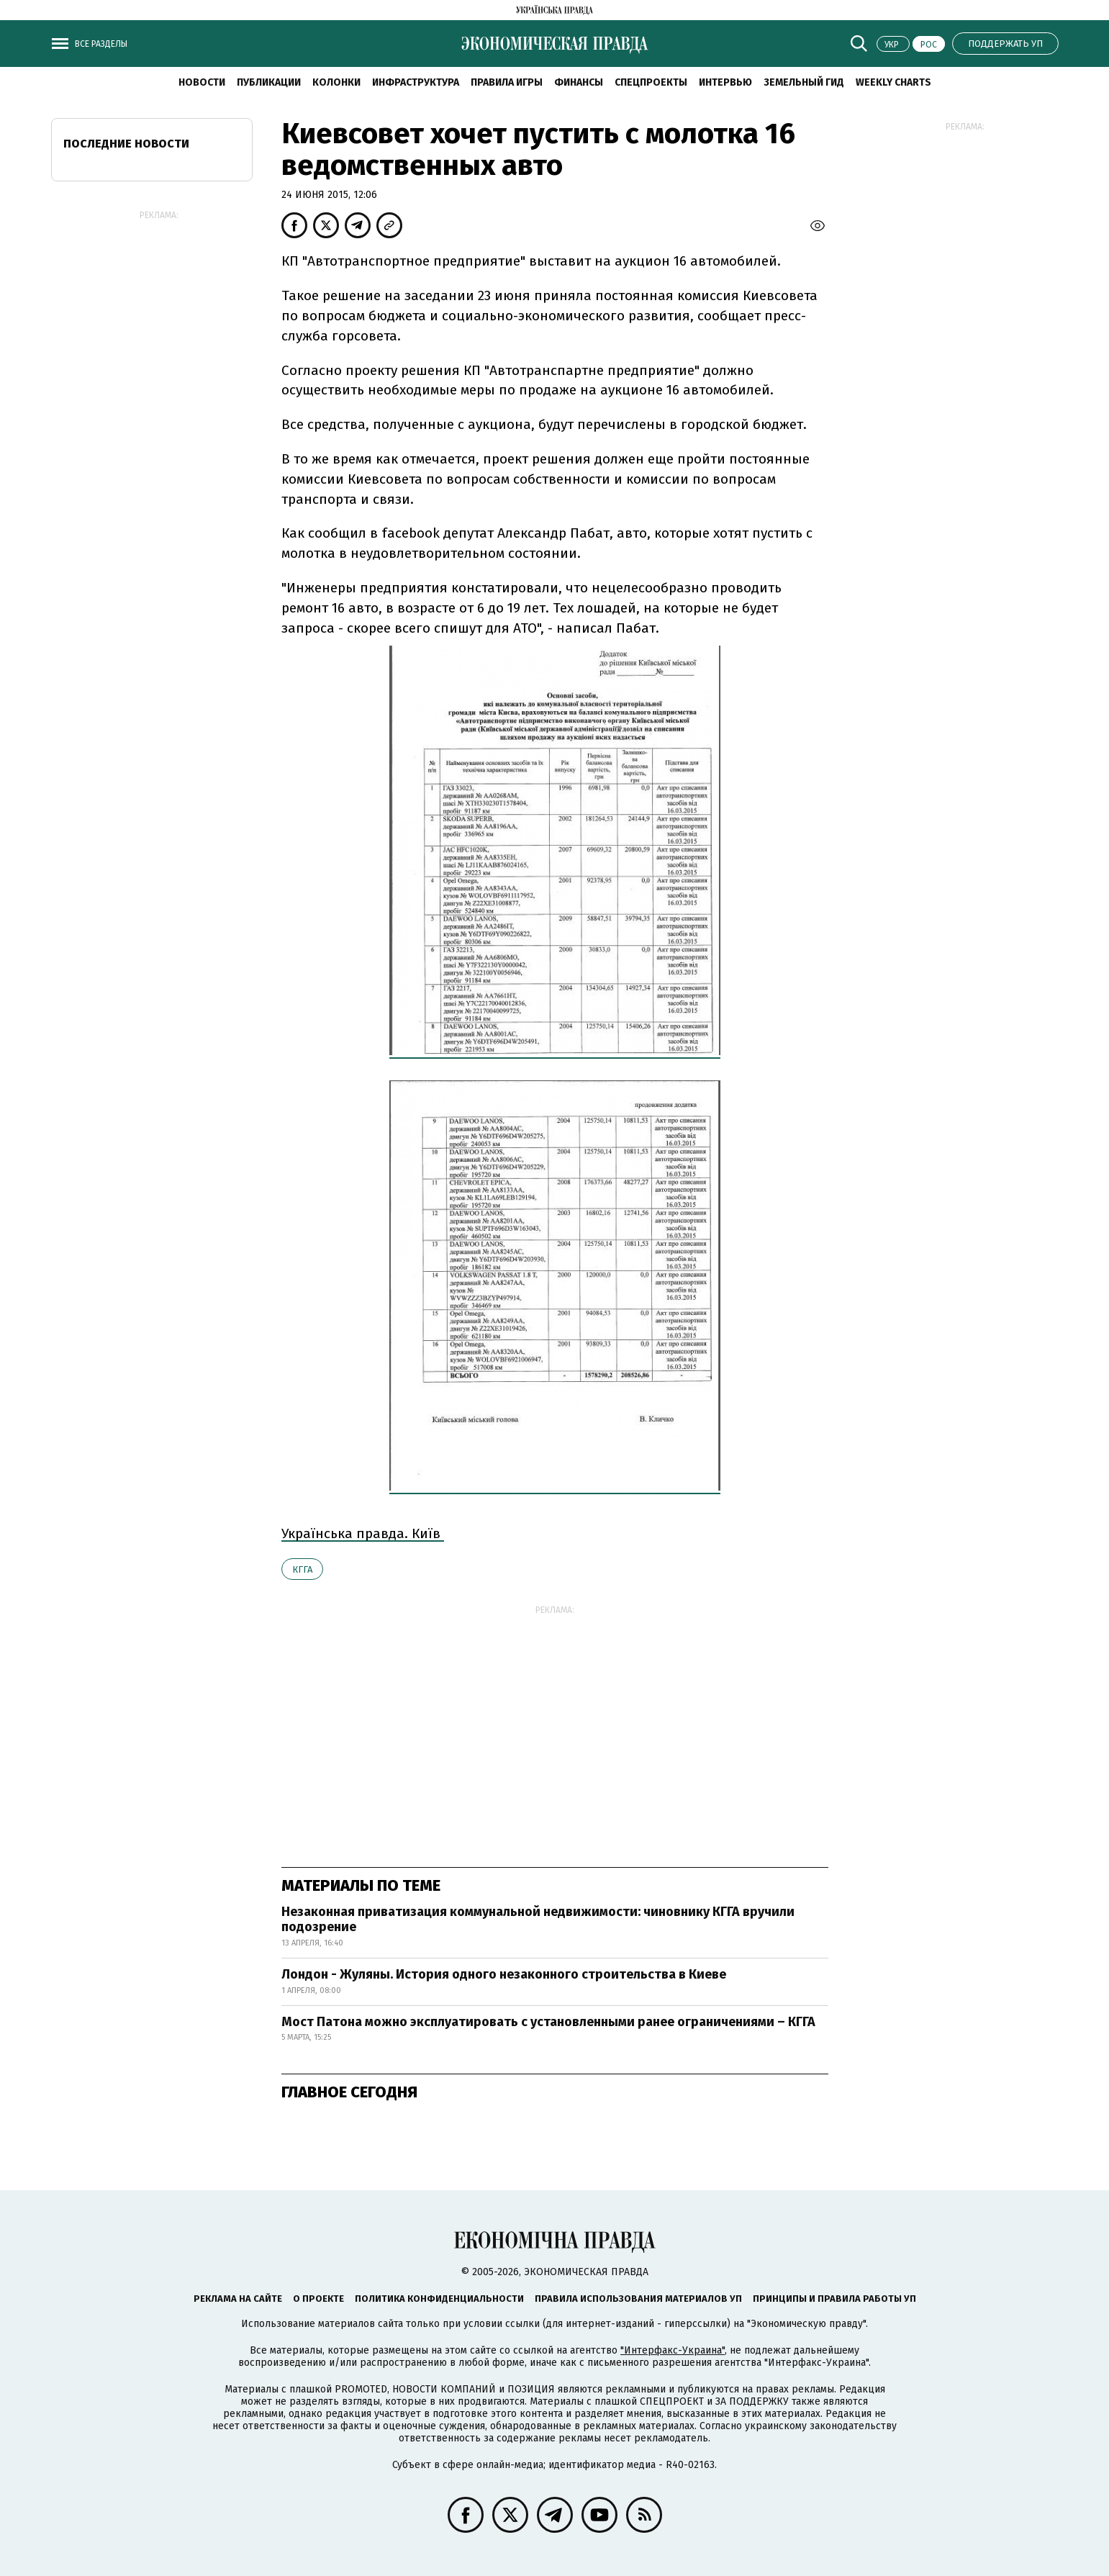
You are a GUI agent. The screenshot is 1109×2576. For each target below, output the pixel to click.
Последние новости (126, 143)
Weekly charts (893, 82)
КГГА (302, 1569)
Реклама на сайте (238, 2298)
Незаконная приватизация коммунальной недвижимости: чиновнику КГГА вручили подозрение (538, 1919)
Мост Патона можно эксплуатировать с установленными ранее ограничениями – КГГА (548, 2022)
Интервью (725, 82)
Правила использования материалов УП (638, 2298)
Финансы (578, 82)
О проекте (318, 2298)
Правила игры (507, 82)
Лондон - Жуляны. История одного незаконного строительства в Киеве (503, 1974)
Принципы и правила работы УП (834, 2298)
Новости (201, 82)
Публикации (269, 82)
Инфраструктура (415, 82)
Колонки (336, 82)
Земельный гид (804, 82)
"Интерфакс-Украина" (672, 2350)
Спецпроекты (651, 82)
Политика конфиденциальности (439, 2298)
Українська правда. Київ (362, 1533)
